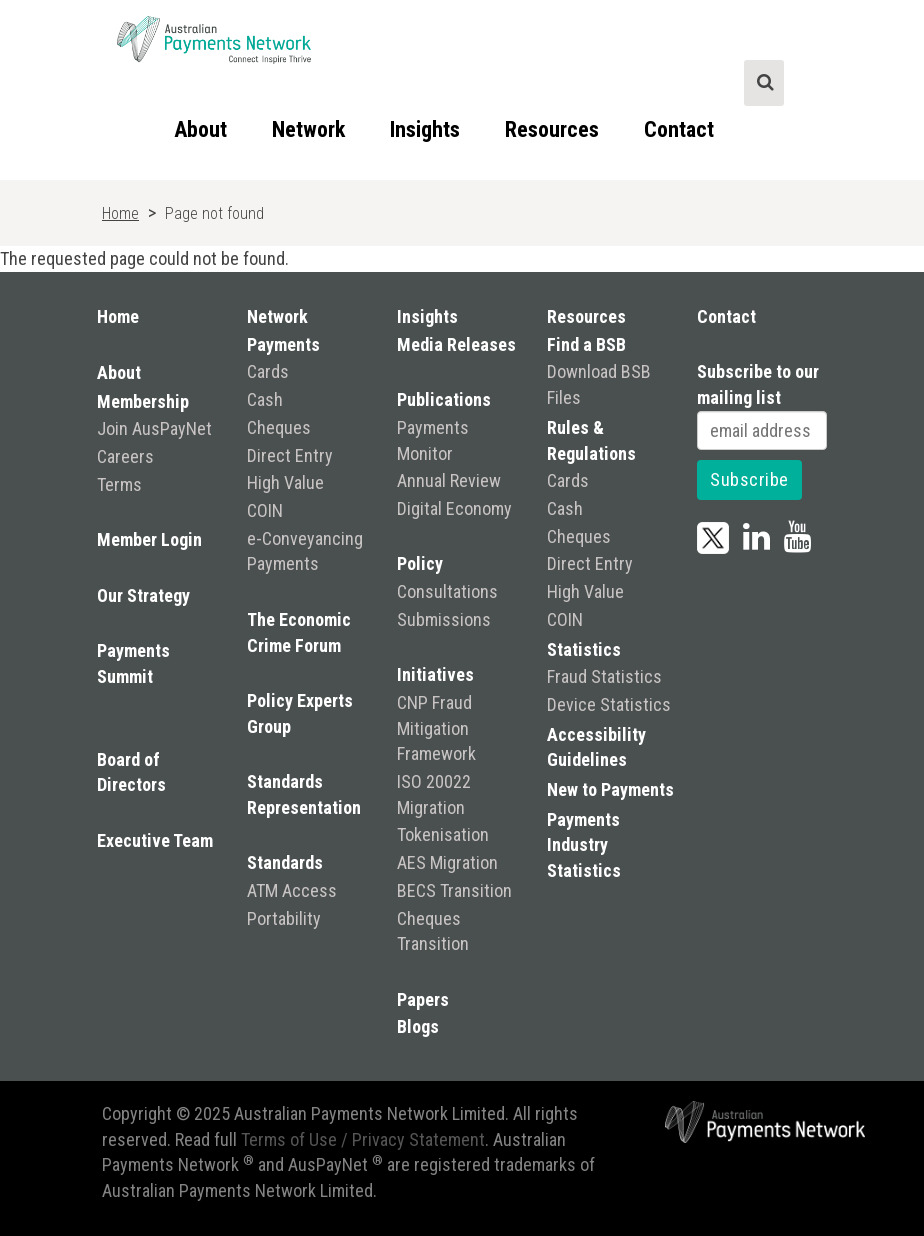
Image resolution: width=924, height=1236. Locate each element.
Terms (119, 484)
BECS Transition (454, 890)
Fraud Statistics (604, 676)
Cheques (279, 427)
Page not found (214, 213)
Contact (679, 129)
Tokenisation (443, 834)
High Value (285, 482)
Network (308, 129)
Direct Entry (290, 455)
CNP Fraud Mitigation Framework (436, 728)
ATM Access (292, 890)
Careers (125, 456)
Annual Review (449, 480)
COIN (265, 510)
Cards (268, 371)
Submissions (444, 619)
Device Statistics (609, 704)
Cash (265, 399)
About (200, 129)
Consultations (447, 591)
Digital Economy (454, 508)
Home (120, 213)
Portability (284, 918)
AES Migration (447, 862)
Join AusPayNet (154, 428)
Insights (425, 129)
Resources (552, 129)
